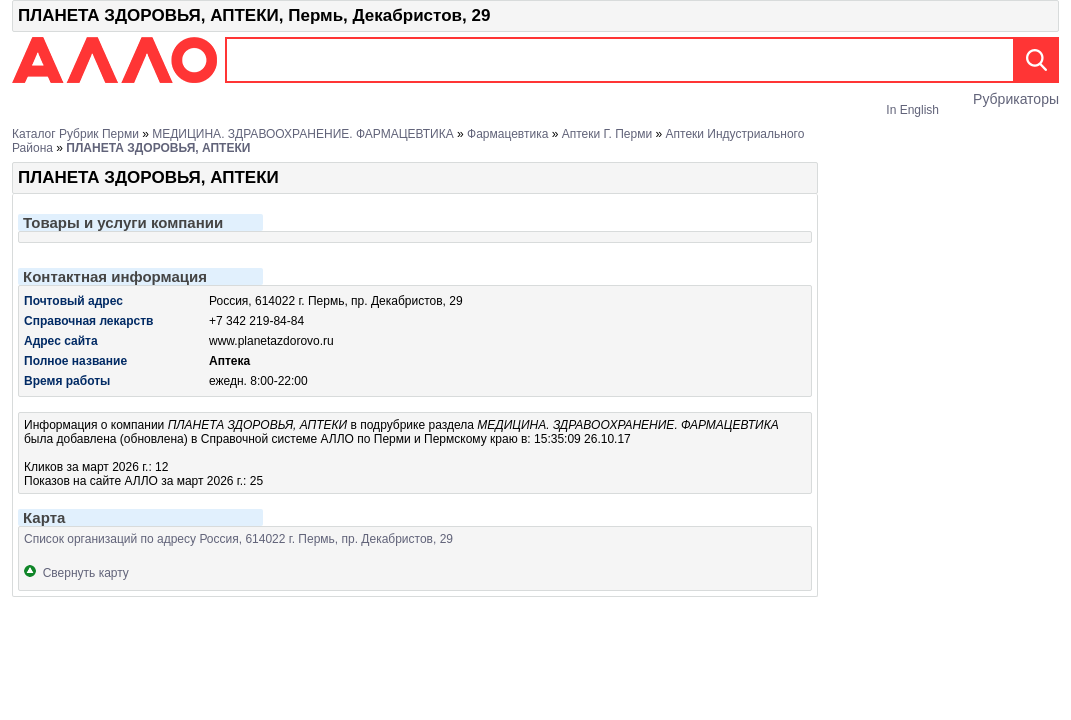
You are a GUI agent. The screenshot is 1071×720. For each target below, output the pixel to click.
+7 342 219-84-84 (256, 321)
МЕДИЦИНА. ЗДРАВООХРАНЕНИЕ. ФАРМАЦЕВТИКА (303, 134)
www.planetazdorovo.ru (271, 341)
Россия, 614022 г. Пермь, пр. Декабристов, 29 (336, 301)
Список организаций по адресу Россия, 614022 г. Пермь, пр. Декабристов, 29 (238, 539)
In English (912, 110)
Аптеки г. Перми (607, 134)
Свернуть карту (76, 573)
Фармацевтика (507, 134)
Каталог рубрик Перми (75, 134)
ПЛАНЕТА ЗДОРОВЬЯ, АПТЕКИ (158, 148)
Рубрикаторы (1016, 99)
